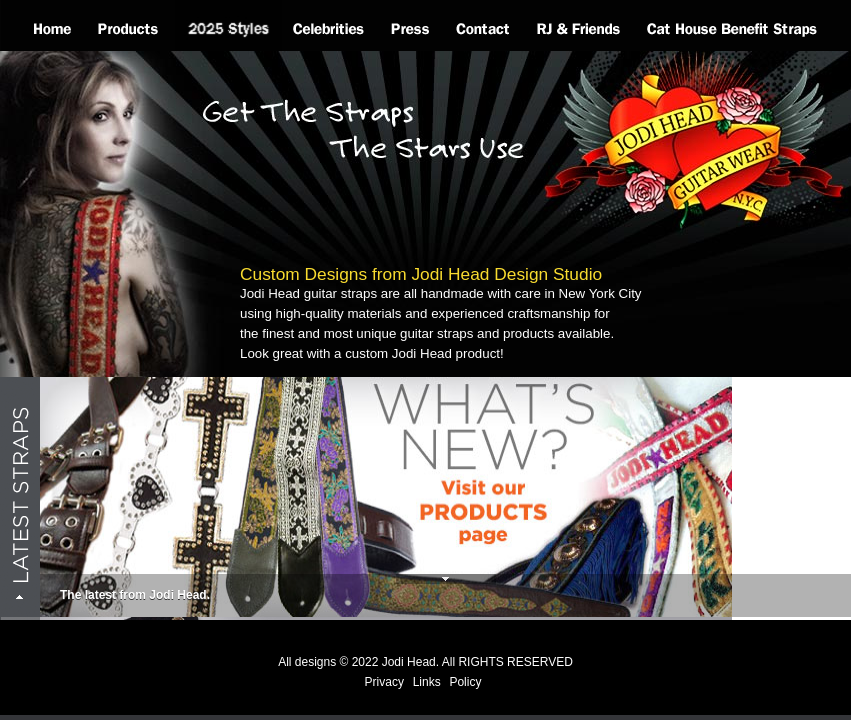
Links (427, 682)
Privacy (384, 682)
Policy (465, 682)
